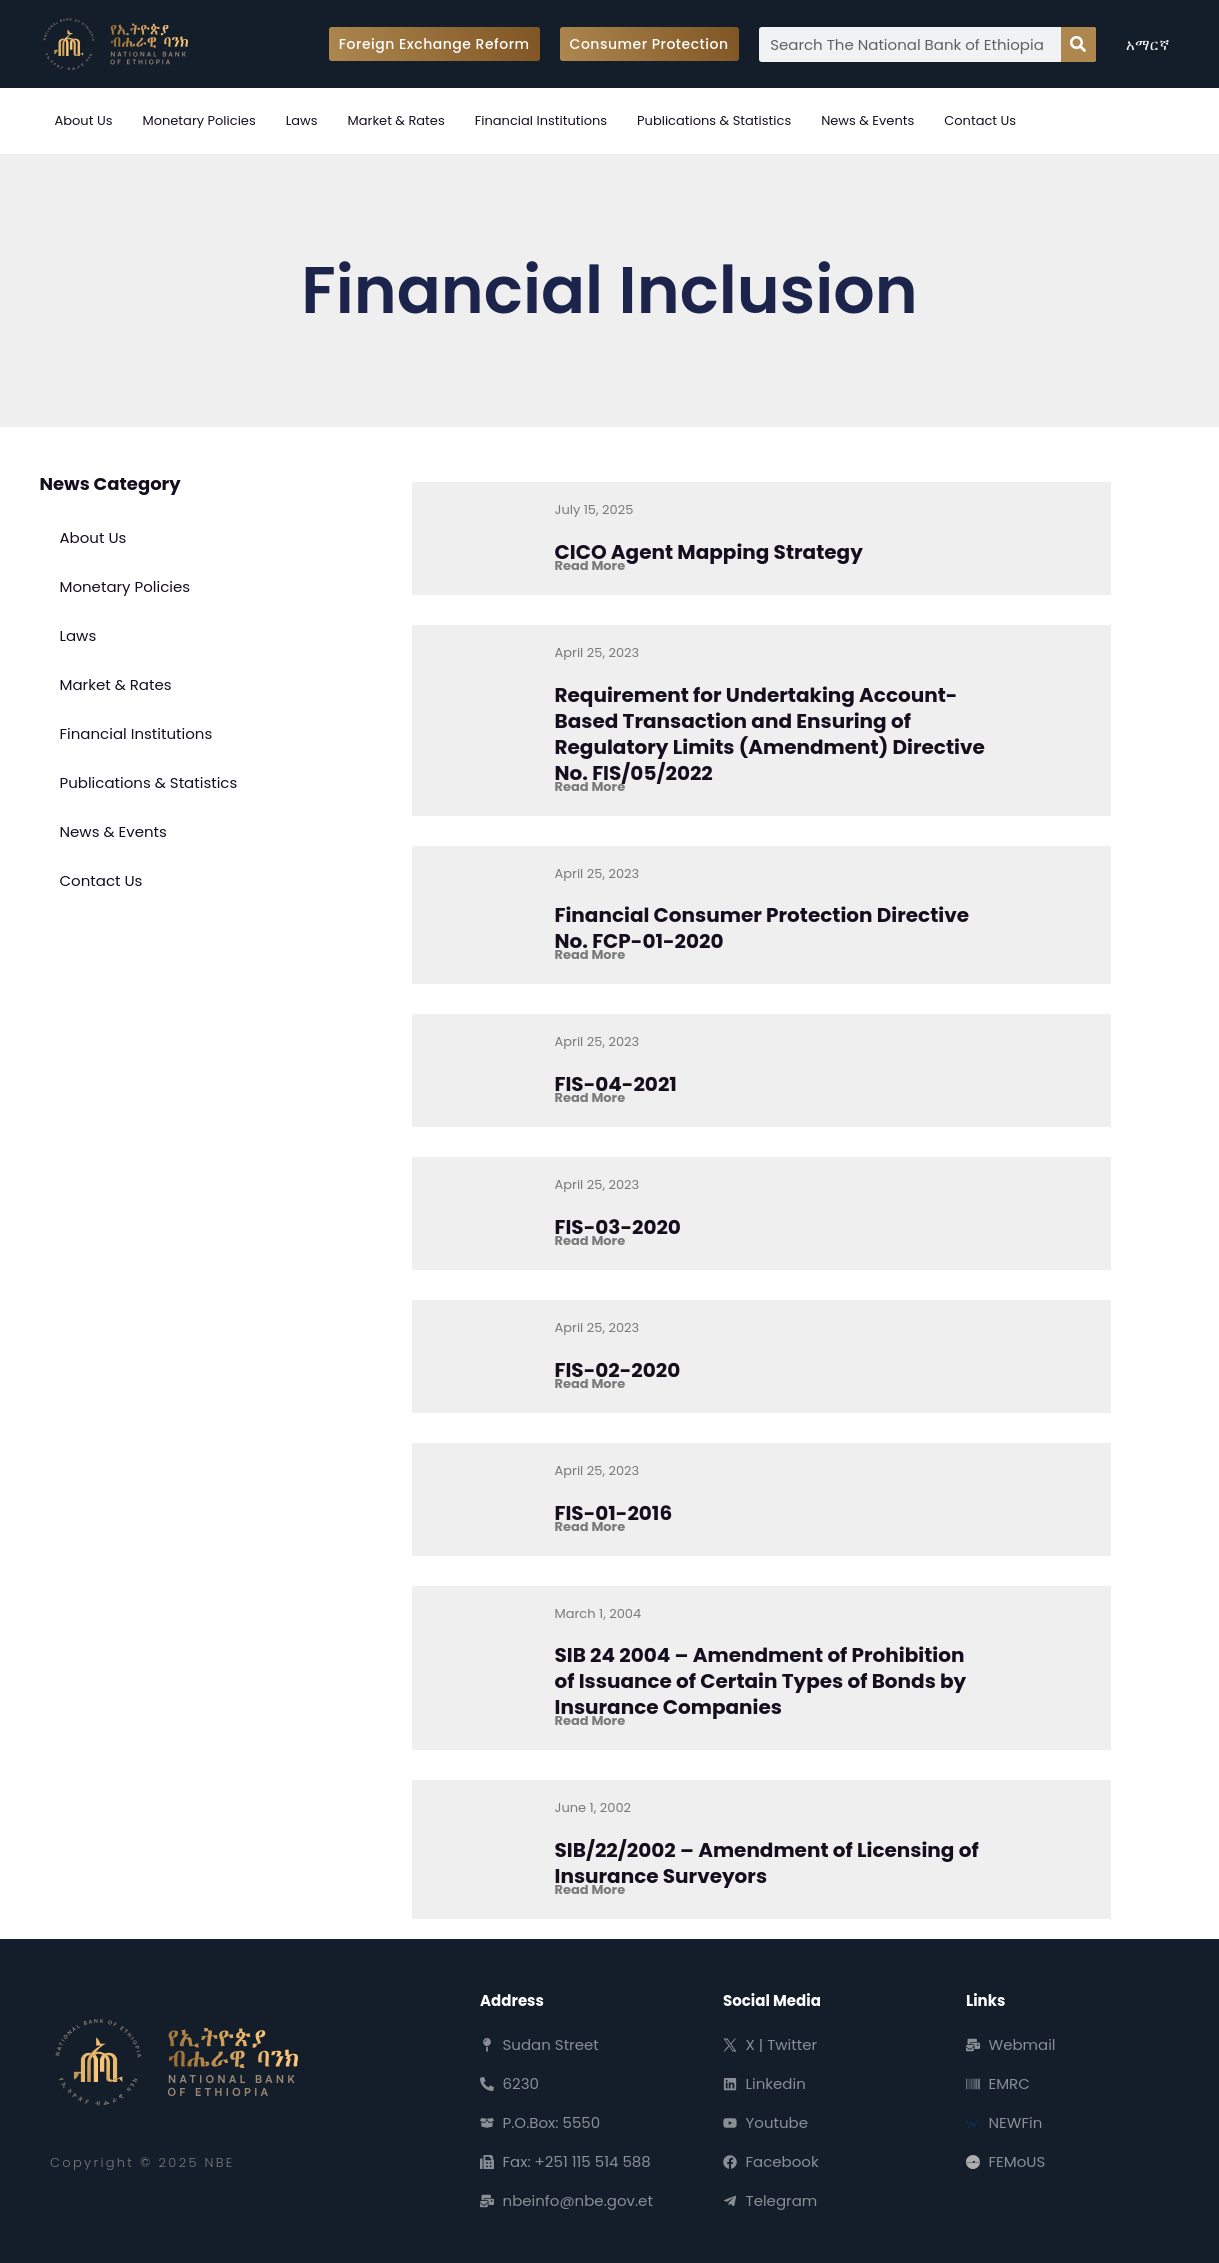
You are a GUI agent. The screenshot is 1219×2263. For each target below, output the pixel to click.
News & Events (867, 120)
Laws (302, 120)
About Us (84, 120)
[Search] (1078, 44)
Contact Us (980, 120)
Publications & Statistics (714, 120)
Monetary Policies (198, 120)
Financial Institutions (541, 120)
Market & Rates (396, 120)
